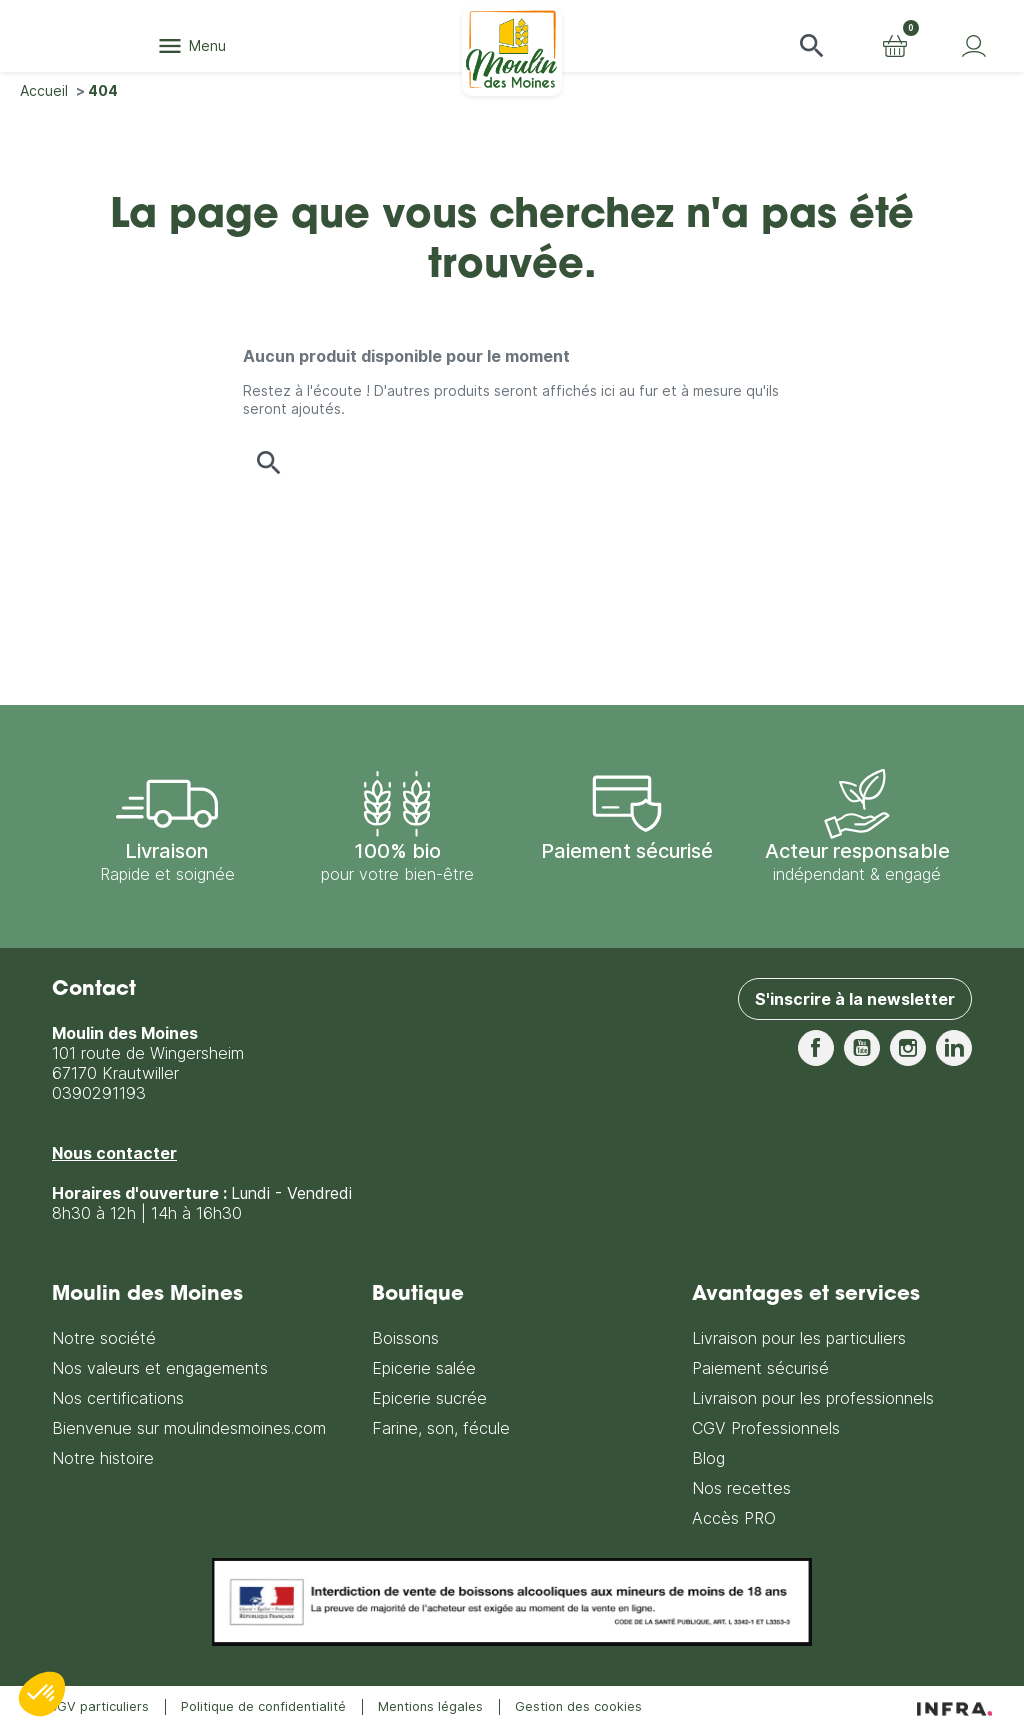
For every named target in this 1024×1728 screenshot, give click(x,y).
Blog (708, 1458)
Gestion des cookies (578, 1706)
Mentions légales (430, 1706)
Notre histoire (103, 1458)
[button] (812, 46)
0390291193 (99, 1093)
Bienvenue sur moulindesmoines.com (189, 1428)
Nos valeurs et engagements (160, 1368)
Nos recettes (741, 1488)
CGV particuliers (98, 1706)
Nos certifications (118, 1398)
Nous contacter (114, 1153)
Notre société (104, 1338)
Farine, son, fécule (441, 1428)
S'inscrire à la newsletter (855, 999)
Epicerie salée (424, 1368)
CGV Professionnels (766, 1428)
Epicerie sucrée (429, 1398)
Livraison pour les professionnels (813, 1398)
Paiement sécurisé (760, 1368)
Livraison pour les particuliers (799, 1338)
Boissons (405, 1338)
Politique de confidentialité (263, 1706)
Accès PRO (734, 1518)
